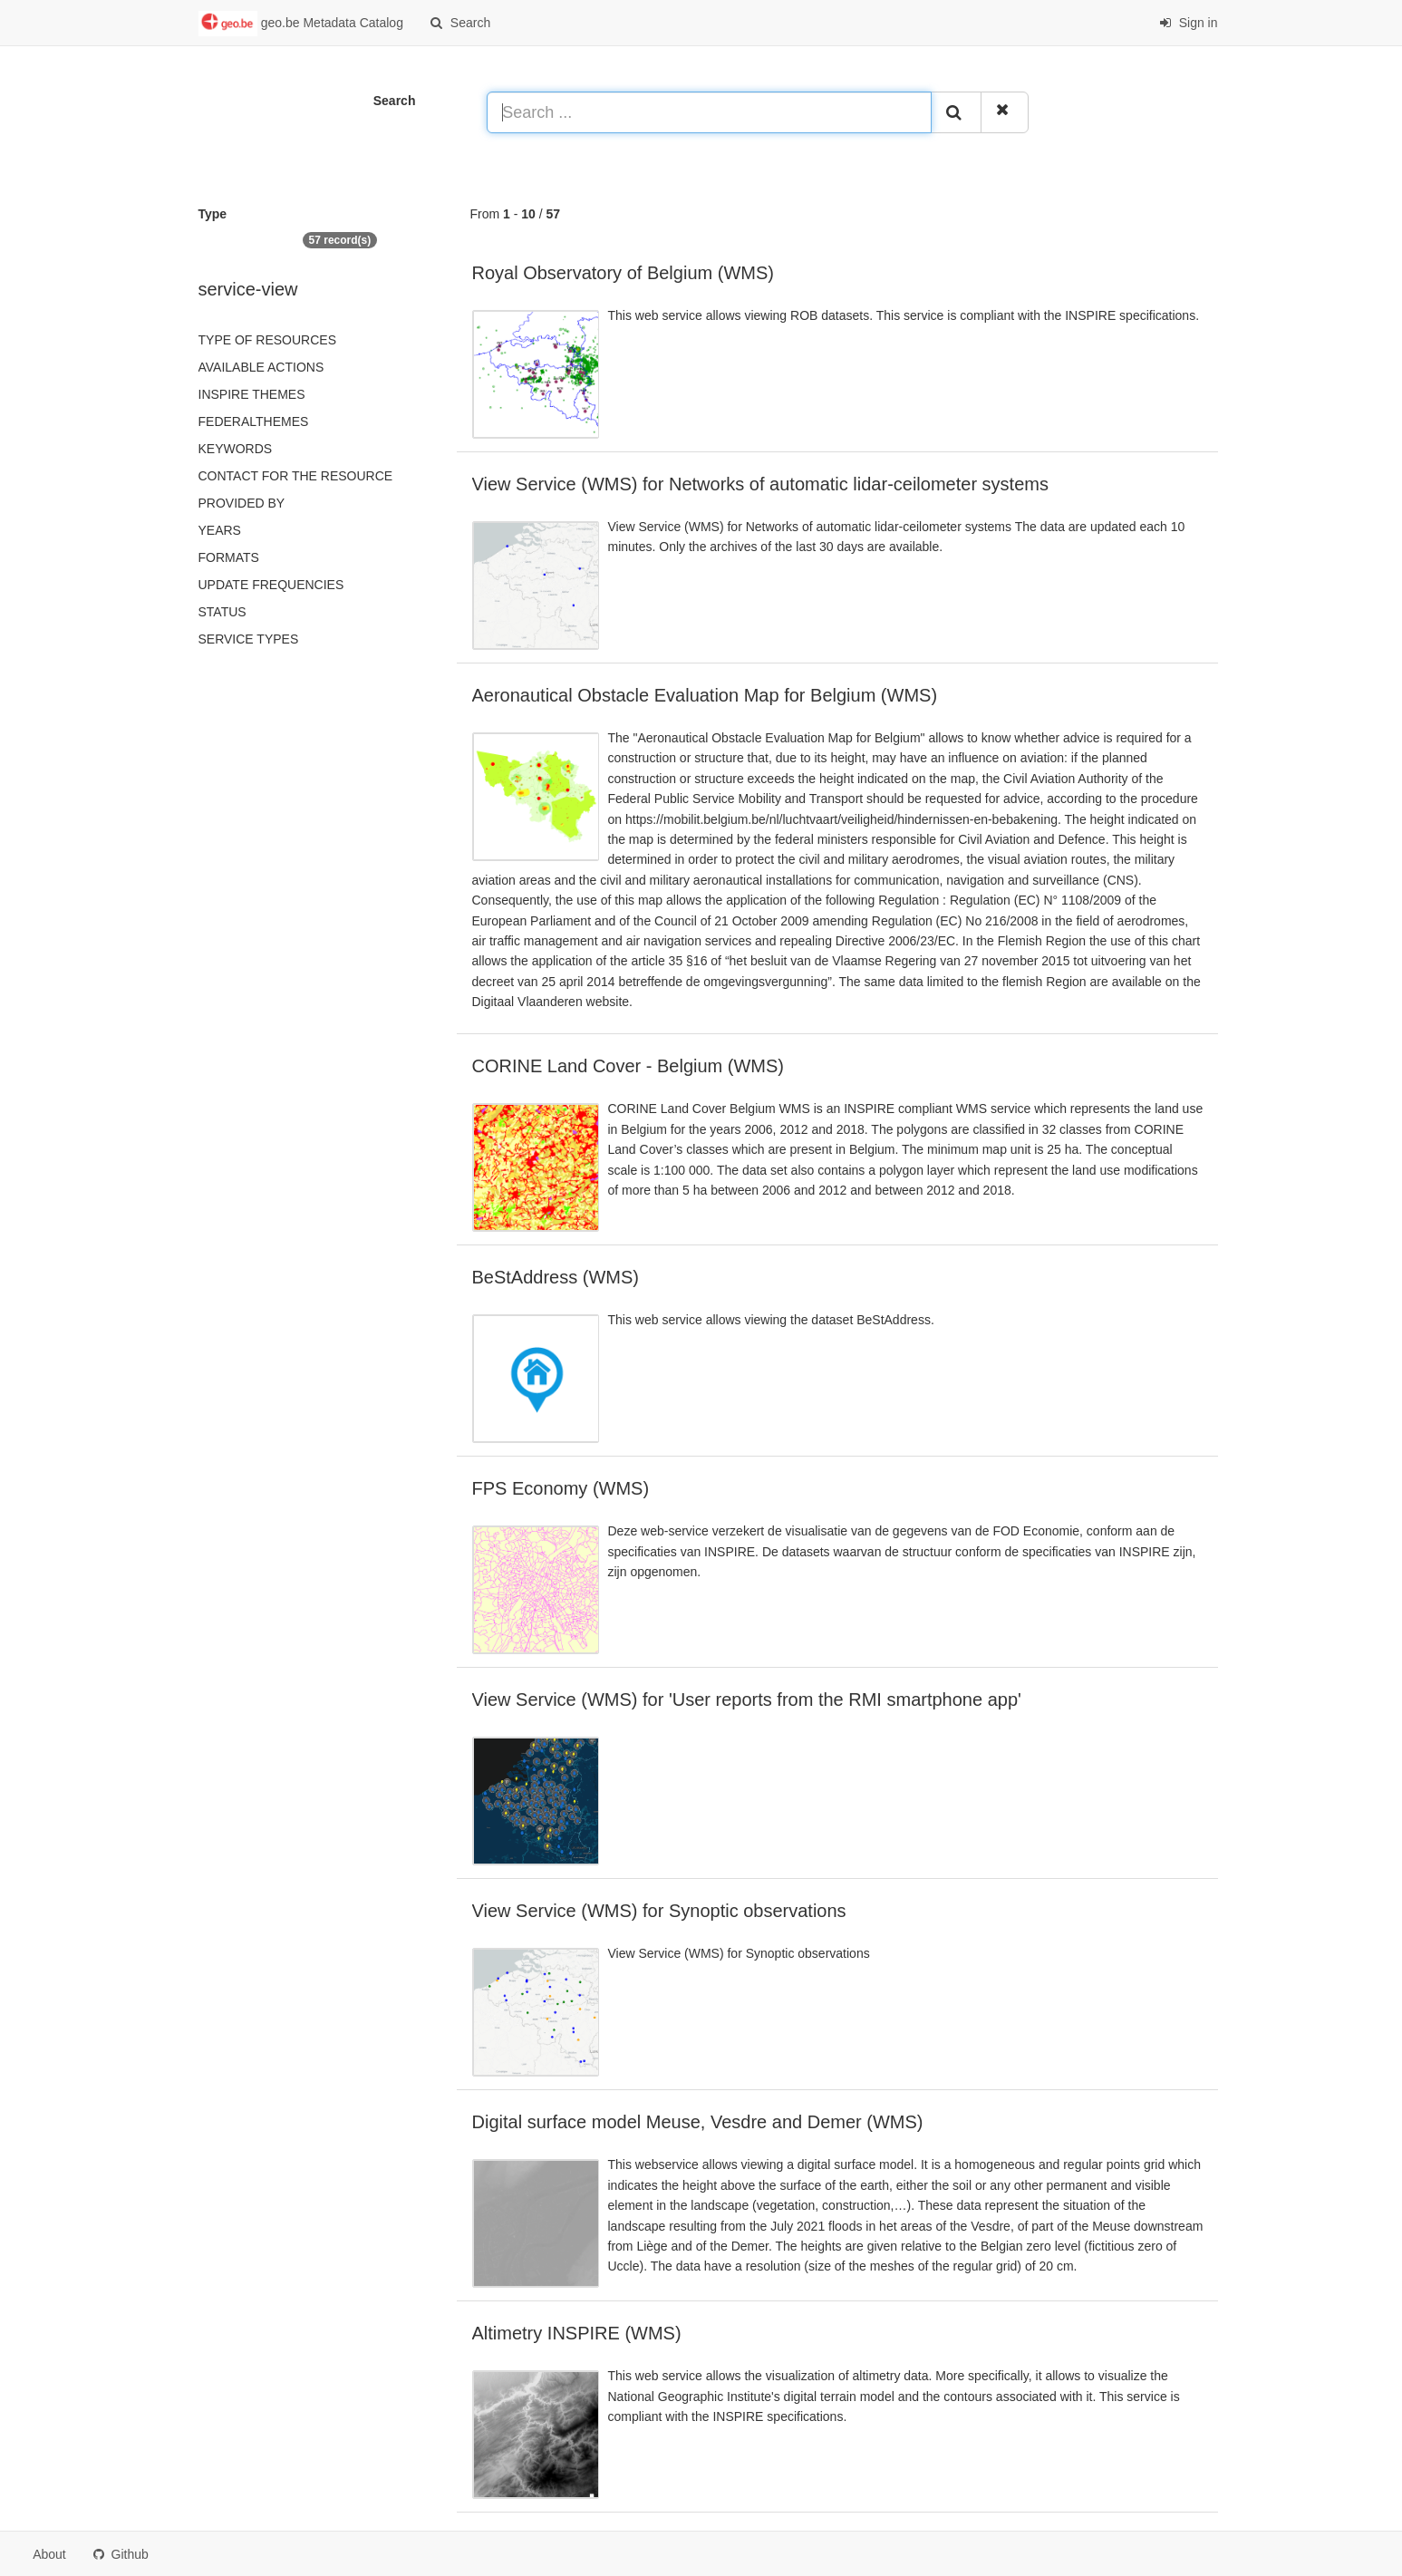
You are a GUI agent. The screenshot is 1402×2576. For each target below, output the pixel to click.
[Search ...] (709, 112)
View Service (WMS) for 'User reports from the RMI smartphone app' (746, 1699)
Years (219, 530)
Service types (248, 639)
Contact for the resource (295, 476)
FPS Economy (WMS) (561, 1488)
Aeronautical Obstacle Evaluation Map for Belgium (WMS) (705, 695)
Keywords (235, 448)
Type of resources (267, 340)
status (222, 612)
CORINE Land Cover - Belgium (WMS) (628, 1066)
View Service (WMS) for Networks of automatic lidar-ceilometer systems (760, 484)
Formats (228, 557)
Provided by (241, 503)
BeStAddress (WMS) (555, 1277)
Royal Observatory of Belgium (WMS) (623, 273)
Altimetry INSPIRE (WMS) (577, 2333)
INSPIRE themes (251, 394)
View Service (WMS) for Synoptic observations (659, 1911)
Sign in (1188, 22)
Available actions (261, 367)
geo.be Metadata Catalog (300, 23)
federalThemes (253, 421)
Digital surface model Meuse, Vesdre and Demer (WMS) (697, 2122)
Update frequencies (271, 584)
